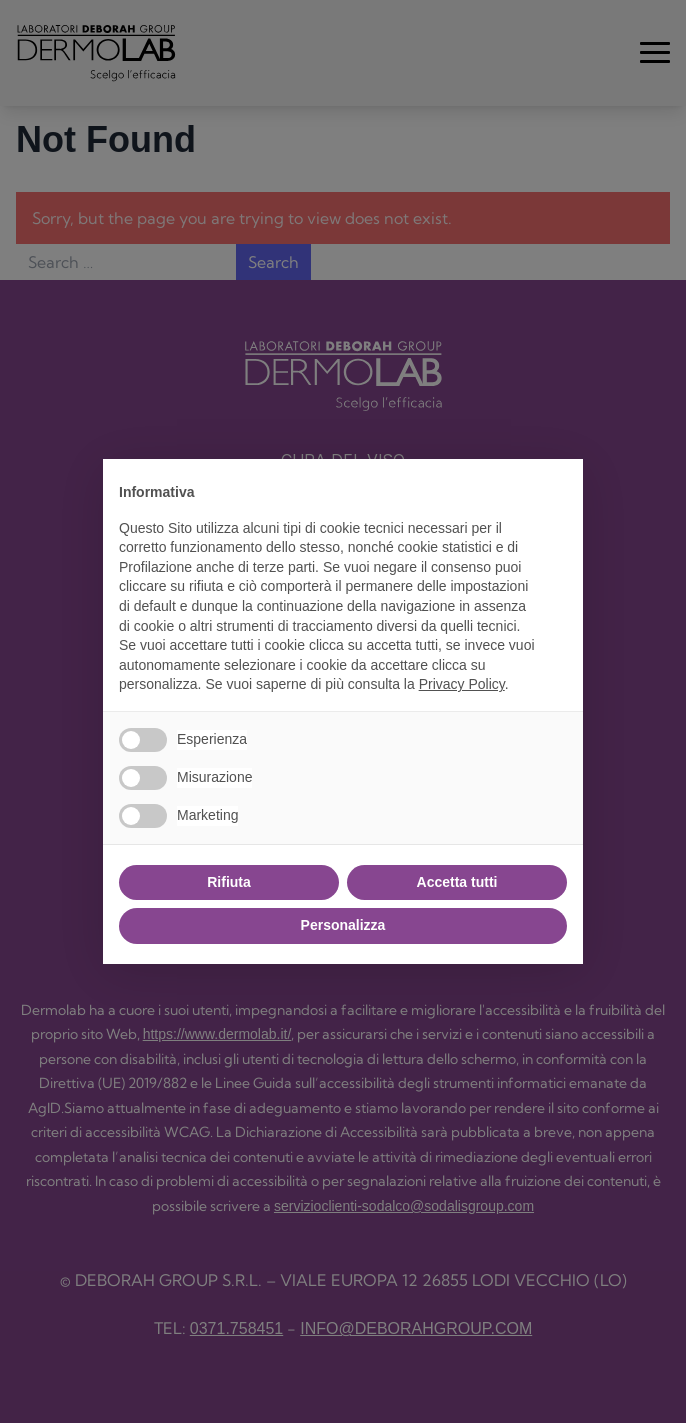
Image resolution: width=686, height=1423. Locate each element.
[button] (557, 491)
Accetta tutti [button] (457, 882)
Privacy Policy (462, 684)
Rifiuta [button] (229, 882)
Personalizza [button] (343, 925)
